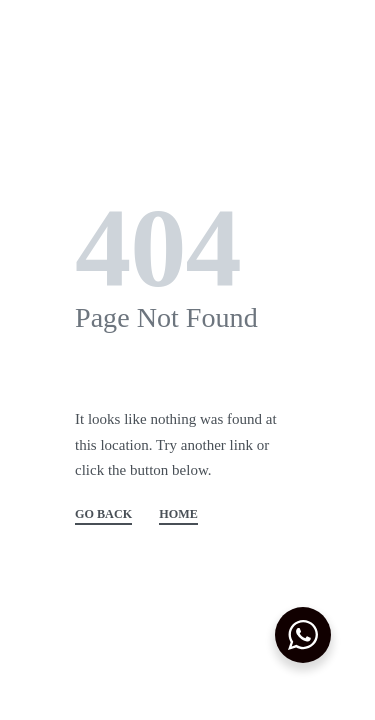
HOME (178, 514)
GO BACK (103, 514)
